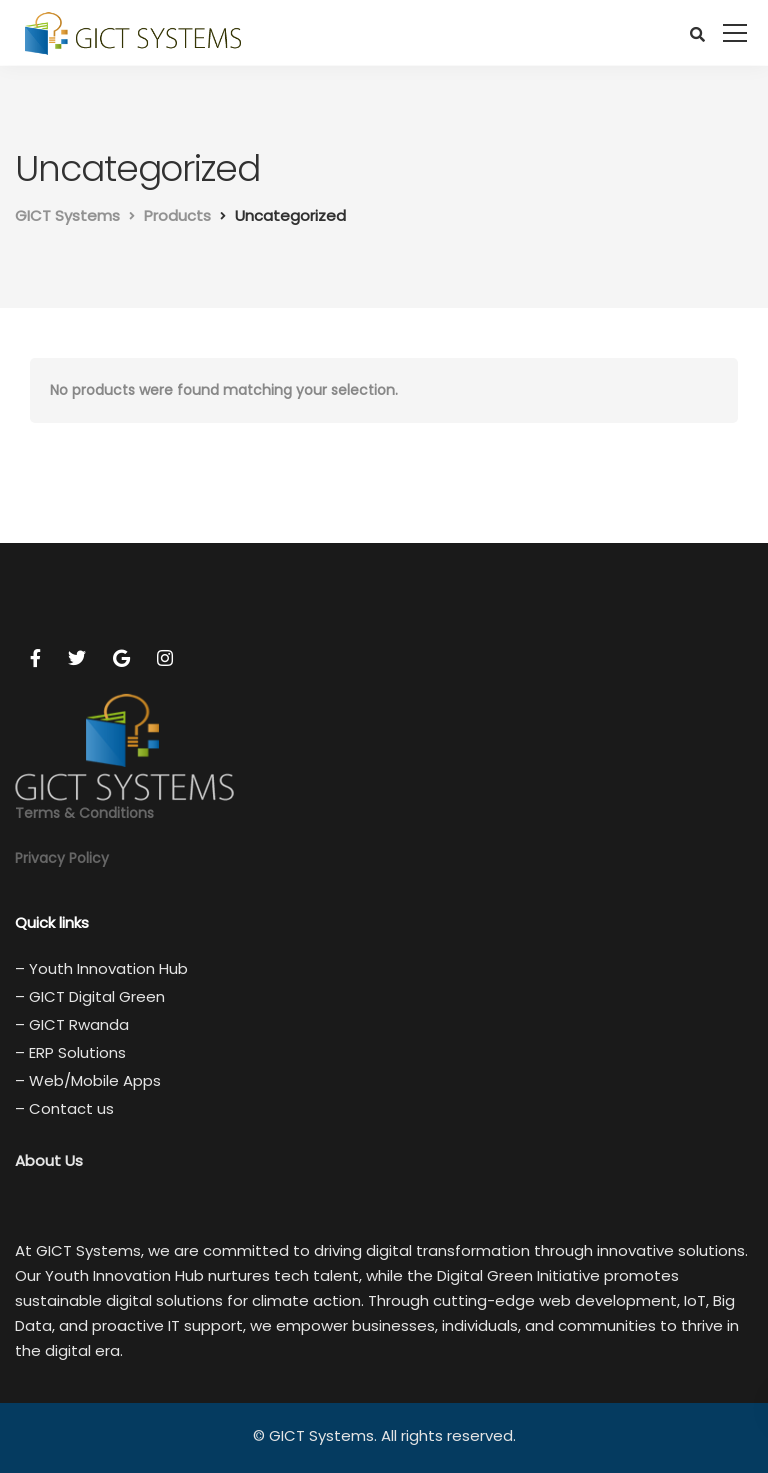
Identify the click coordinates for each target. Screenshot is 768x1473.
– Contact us (64, 1108)
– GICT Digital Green (90, 996)
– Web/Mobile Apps (88, 1080)
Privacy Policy (62, 858)
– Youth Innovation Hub (101, 968)
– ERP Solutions (70, 1052)
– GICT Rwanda (72, 1024)
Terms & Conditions (84, 813)
